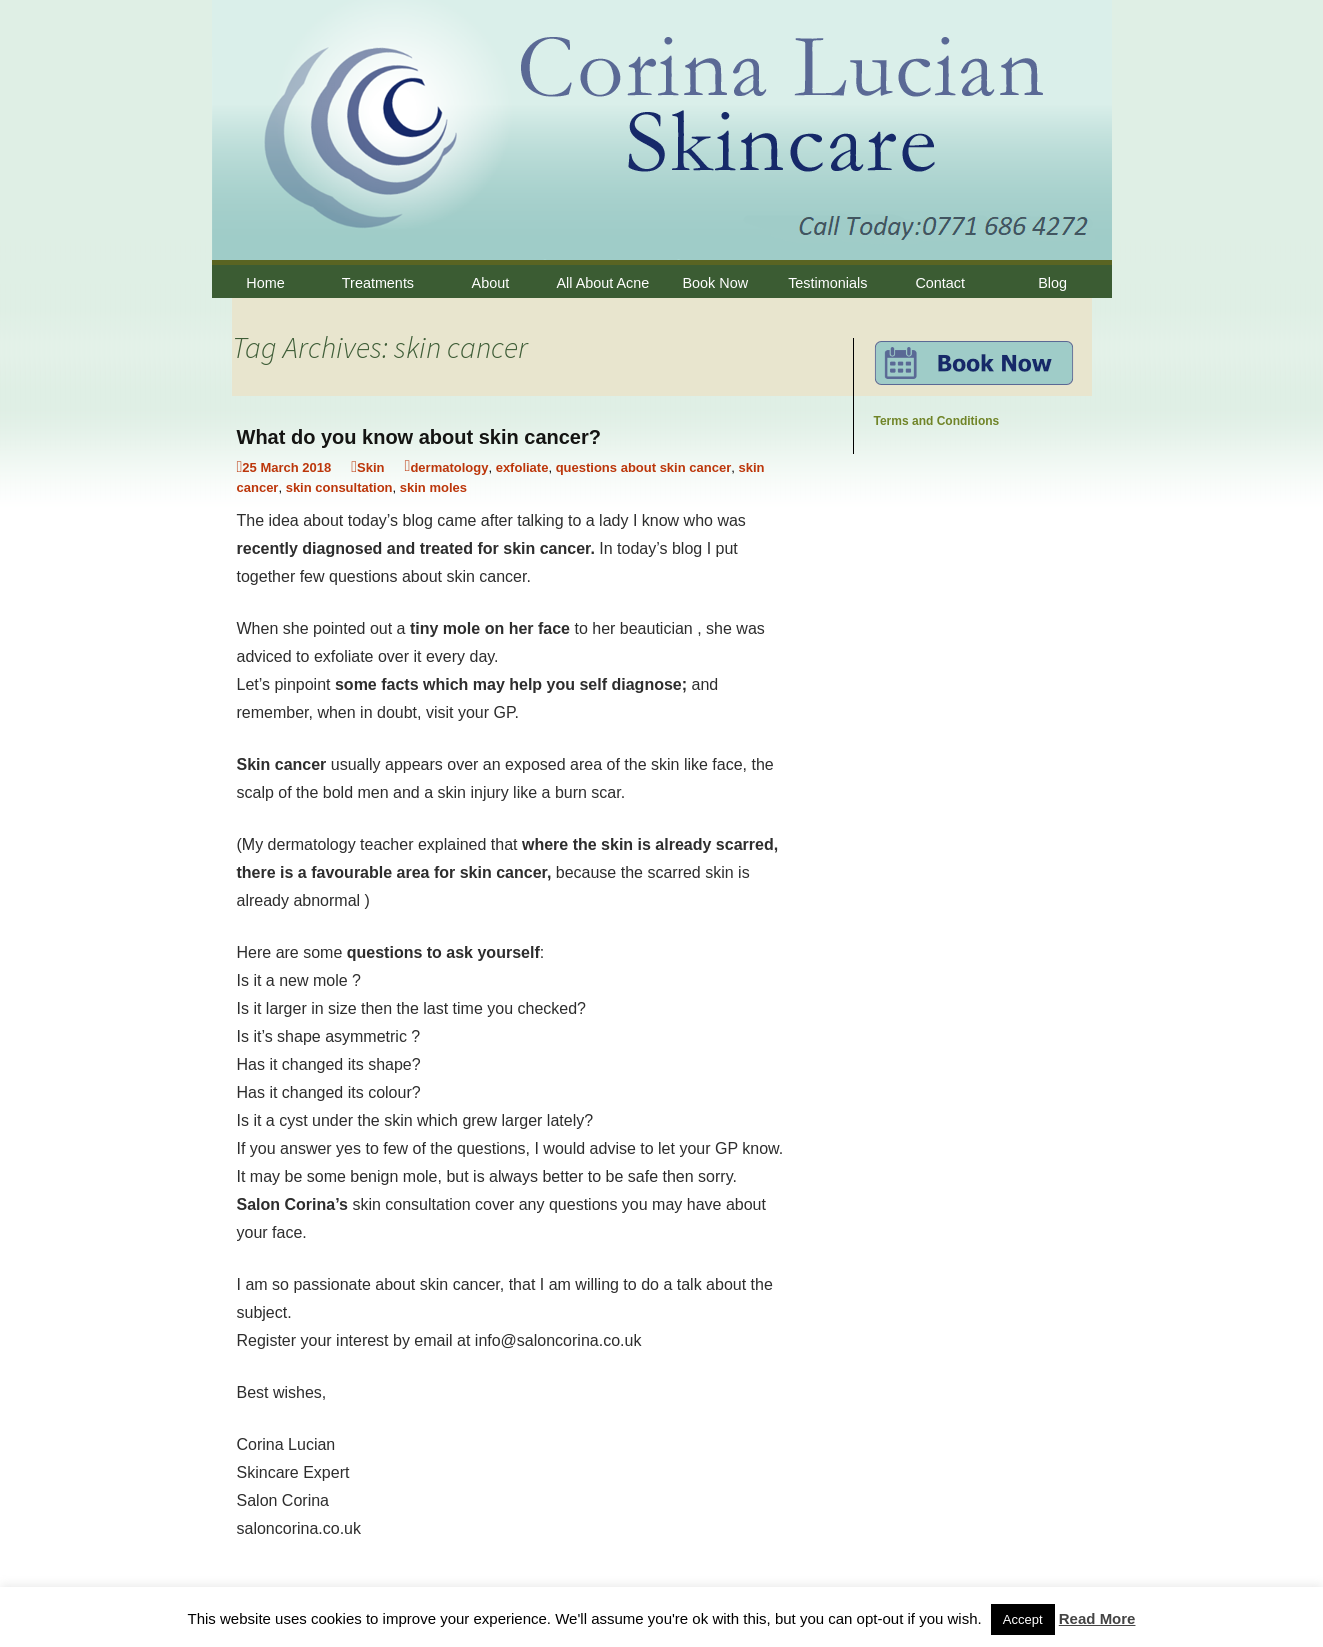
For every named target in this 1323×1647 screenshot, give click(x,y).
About (491, 283)
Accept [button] (1023, 1619)
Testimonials (827, 283)
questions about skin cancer (644, 467)
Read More (1097, 1618)
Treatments (378, 283)
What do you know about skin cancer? (419, 437)
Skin (370, 467)
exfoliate (522, 467)
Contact (940, 283)
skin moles (433, 487)
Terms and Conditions (937, 421)
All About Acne (602, 283)
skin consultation (339, 487)
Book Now (716, 283)
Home (265, 283)
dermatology (449, 467)
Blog (1052, 283)
